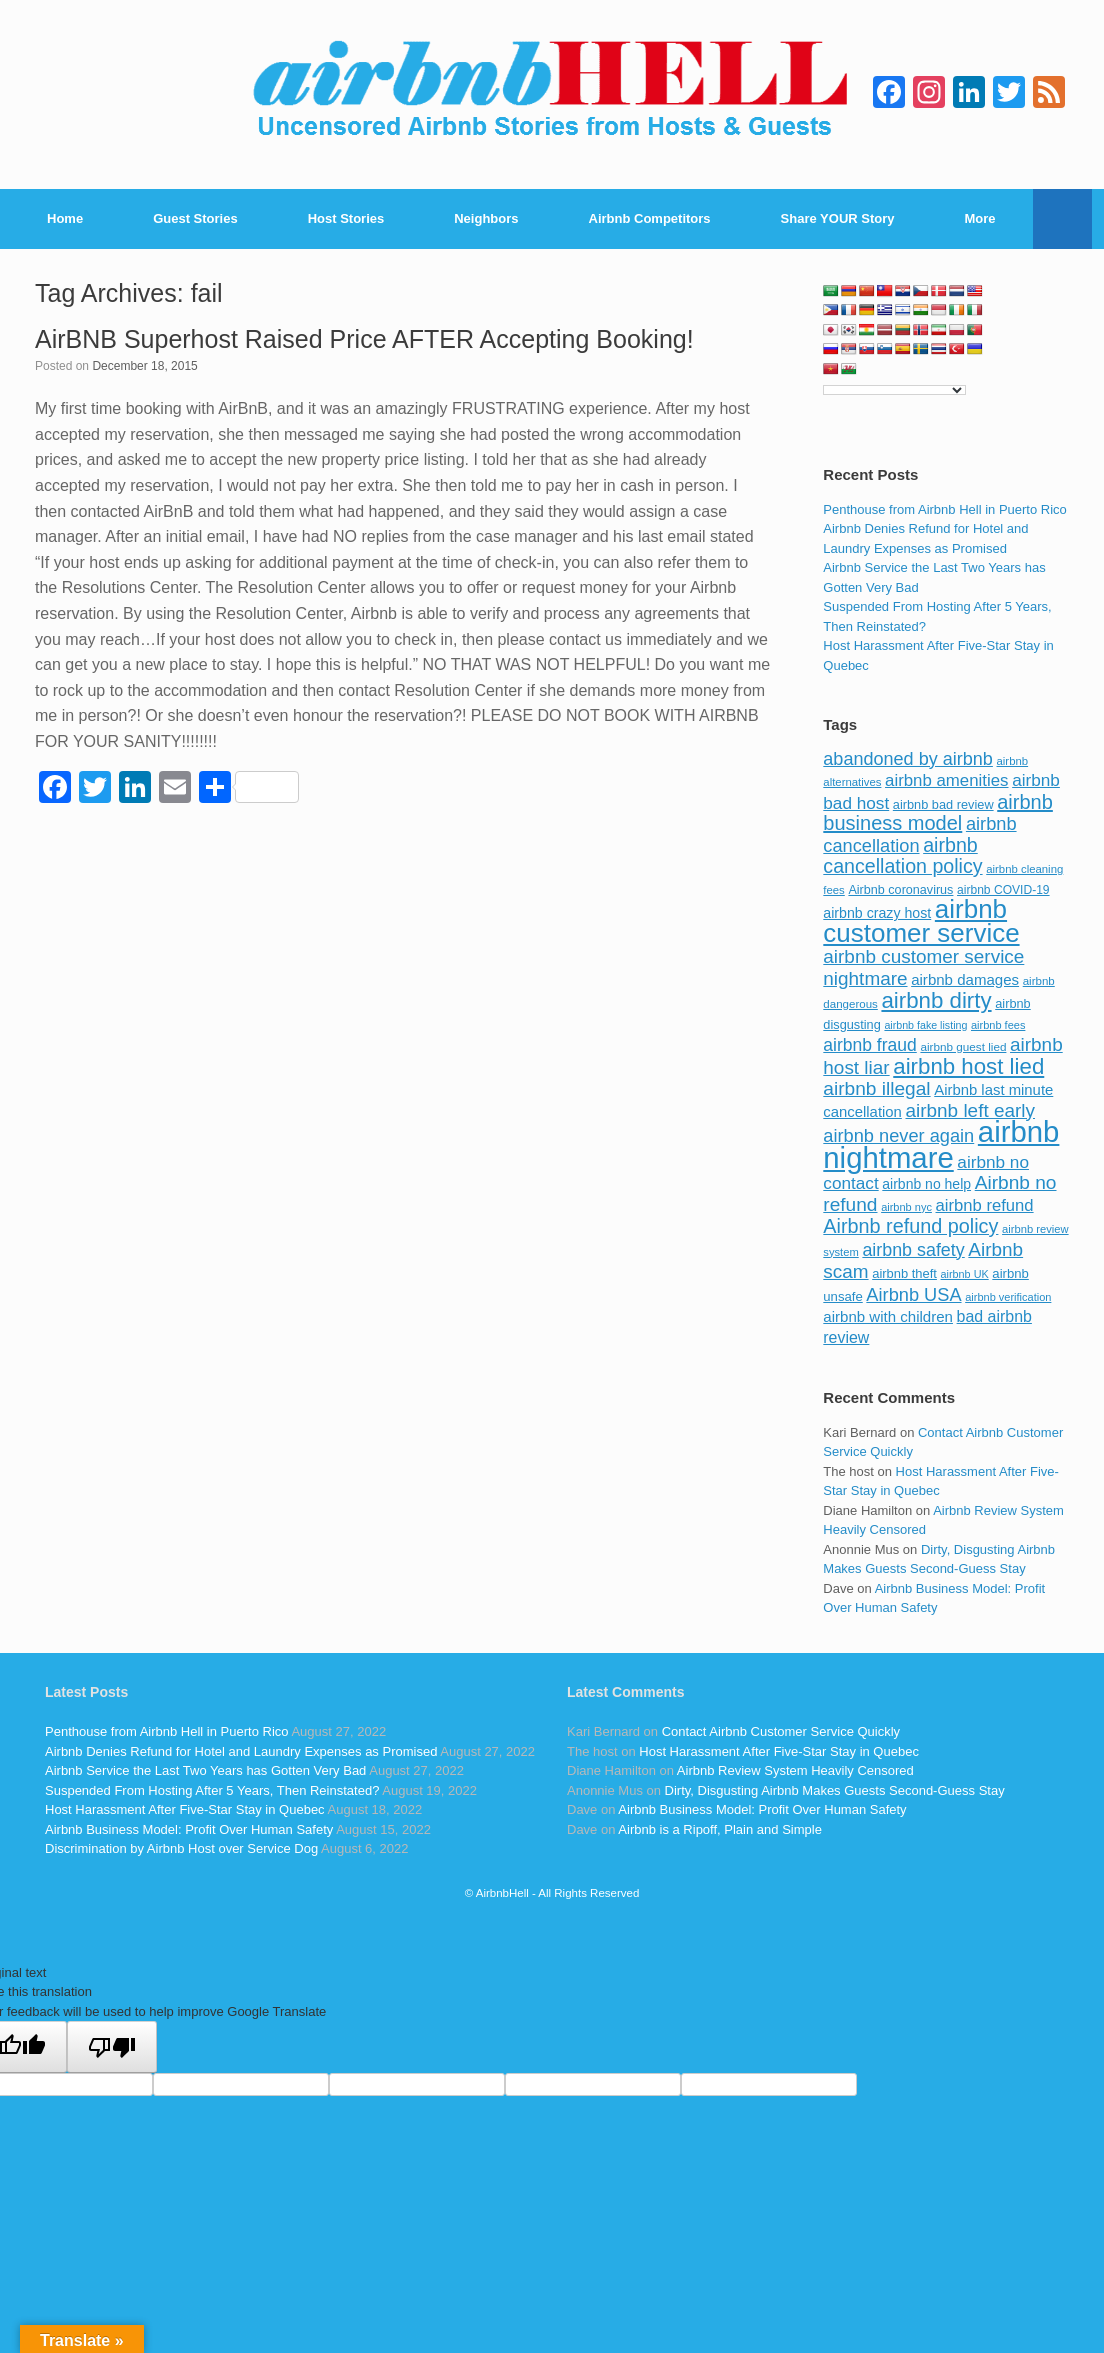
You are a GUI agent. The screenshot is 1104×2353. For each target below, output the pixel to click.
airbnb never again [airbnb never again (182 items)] (898, 1135)
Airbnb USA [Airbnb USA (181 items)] (913, 1294)
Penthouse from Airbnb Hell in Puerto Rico (945, 509)
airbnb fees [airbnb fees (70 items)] (998, 1025)
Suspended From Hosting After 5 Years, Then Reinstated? (212, 1790)
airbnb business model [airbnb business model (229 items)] (938, 813)
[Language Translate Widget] (894, 390)
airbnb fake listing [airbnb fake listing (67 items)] (925, 1025)
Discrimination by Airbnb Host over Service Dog (181, 1848)
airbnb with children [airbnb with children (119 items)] (888, 1316)
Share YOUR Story (838, 218)
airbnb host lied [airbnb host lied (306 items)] (968, 1066)
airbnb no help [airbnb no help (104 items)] (926, 1184)
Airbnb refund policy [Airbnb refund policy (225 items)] (910, 1226)
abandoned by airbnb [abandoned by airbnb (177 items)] (908, 759)
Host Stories (346, 218)
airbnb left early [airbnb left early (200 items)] (970, 1110)
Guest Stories (195, 218)
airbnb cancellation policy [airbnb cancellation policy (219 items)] (902, 856)
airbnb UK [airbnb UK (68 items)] (965, 1274)
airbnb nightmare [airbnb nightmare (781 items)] (941, 1144)
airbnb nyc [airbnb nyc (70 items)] (906, 1207)
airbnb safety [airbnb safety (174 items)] (913, 1250)
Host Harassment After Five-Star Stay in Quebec (185, 1809)
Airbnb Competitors (650, 218)
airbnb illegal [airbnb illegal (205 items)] (876, 1088)
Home (65, 218)
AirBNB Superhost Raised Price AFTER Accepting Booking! (364, 339)
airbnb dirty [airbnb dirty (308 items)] (936, 1000)
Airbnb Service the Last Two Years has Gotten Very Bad (205, 1770)
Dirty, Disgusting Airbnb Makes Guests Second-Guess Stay (835, 1790)
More (980, 218)
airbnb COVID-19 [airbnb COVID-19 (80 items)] (1003, 890)
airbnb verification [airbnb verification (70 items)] (1008, 1297)
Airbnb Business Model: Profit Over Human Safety (189, 1829)
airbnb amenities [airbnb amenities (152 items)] (946, 780)
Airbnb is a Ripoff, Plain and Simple (720, 1829)
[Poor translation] (112, 2047)
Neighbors (486, 218)
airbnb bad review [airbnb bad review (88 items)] (943, 804)
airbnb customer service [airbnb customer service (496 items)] (921, 921)
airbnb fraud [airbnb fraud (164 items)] (869, 1045)
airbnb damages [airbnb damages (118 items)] (965, 979)
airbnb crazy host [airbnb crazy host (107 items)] (877, 913)
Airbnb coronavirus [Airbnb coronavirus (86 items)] (900, 890)
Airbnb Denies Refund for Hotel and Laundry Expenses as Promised (241, 1751)
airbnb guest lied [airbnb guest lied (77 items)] (963, 1046)
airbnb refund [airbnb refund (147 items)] (985, 1205)
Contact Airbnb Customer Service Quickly (781, 1731)
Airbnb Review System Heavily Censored (795, 1770)
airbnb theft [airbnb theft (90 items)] (904, 1273)
